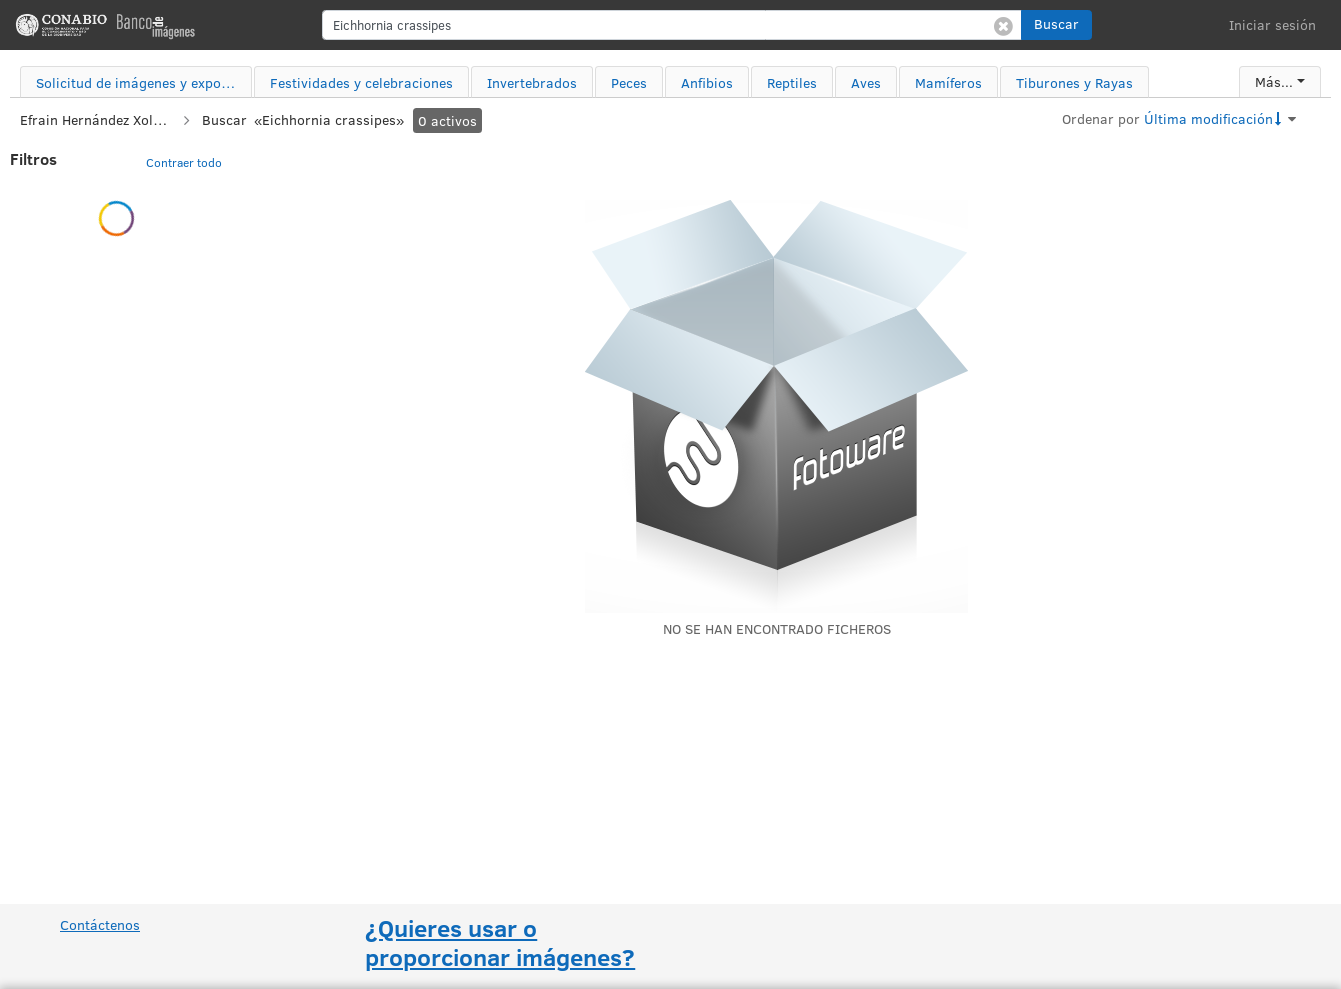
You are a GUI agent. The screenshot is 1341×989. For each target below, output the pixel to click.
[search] (672, 25)
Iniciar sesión (1272, 24)
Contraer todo (184, 162)
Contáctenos (100, 924)
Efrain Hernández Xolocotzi (95, 119)
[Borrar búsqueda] (1003, 25)
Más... (1274, 81)
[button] (1056, 25)
